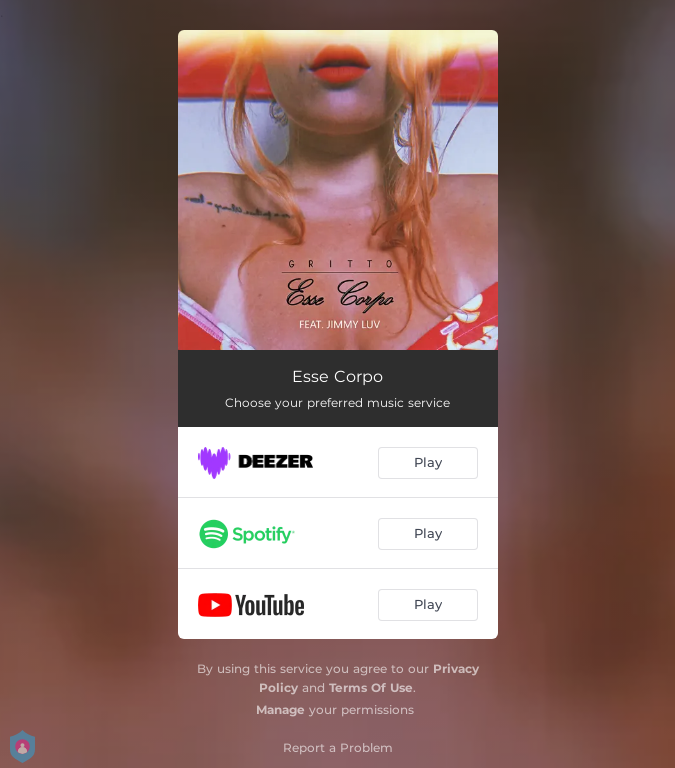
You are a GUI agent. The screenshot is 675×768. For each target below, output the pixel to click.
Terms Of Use (371, 687)
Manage (280, 709)
